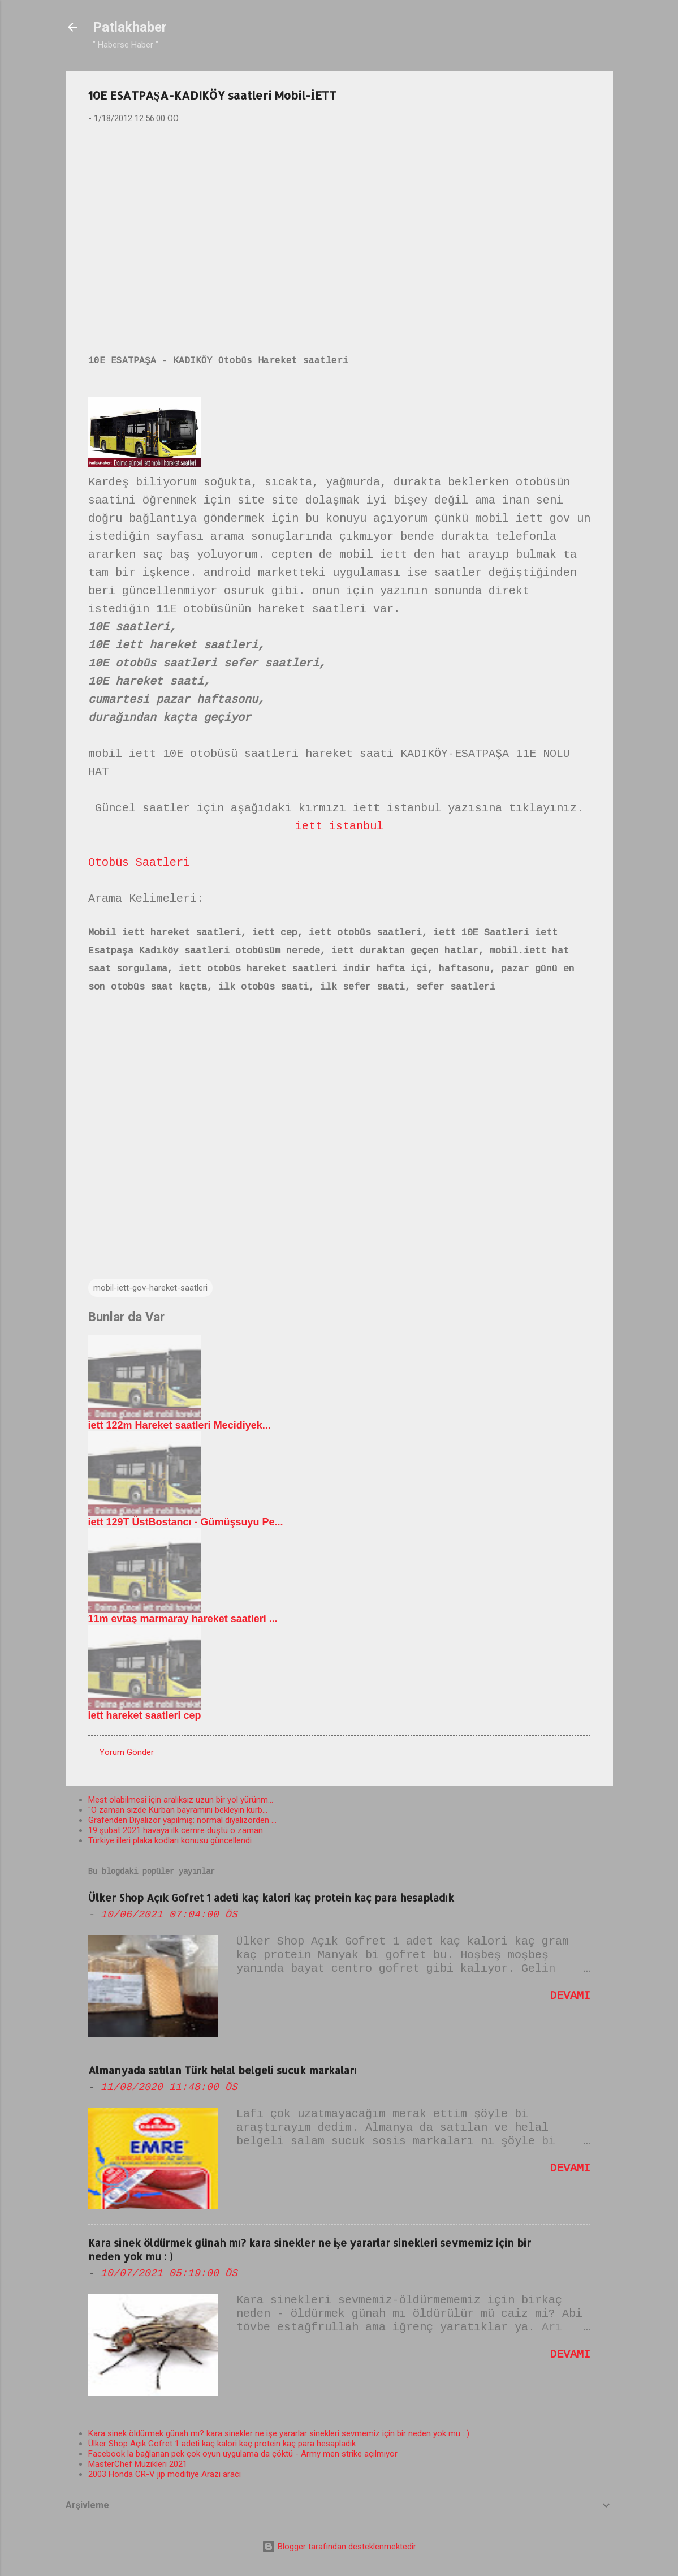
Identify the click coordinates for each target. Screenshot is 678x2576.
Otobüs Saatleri (139, 862)
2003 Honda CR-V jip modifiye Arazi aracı (164, 2474)
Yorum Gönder (127, 1752)
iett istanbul (339, 826)
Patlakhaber (130, 27)
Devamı (570, 1995)
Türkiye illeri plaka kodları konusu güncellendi (170, 1840)
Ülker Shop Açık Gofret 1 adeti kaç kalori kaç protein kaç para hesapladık (271, 1897)
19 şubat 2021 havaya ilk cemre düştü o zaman (175, 1830)
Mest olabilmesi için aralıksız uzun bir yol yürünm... (180, 1800)
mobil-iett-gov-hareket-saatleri (150, 1288)
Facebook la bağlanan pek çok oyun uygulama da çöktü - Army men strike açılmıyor (243, 2454)
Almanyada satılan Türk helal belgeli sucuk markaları (222, 2069)
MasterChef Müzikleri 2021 (137, 2464)
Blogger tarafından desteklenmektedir (339, 2546)
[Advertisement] (339, 221)
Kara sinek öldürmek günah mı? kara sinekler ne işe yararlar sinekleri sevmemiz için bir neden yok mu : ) (278, 2433)
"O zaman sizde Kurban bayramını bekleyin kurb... (177, 1810)
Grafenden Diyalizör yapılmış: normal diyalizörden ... (182, 1820)
